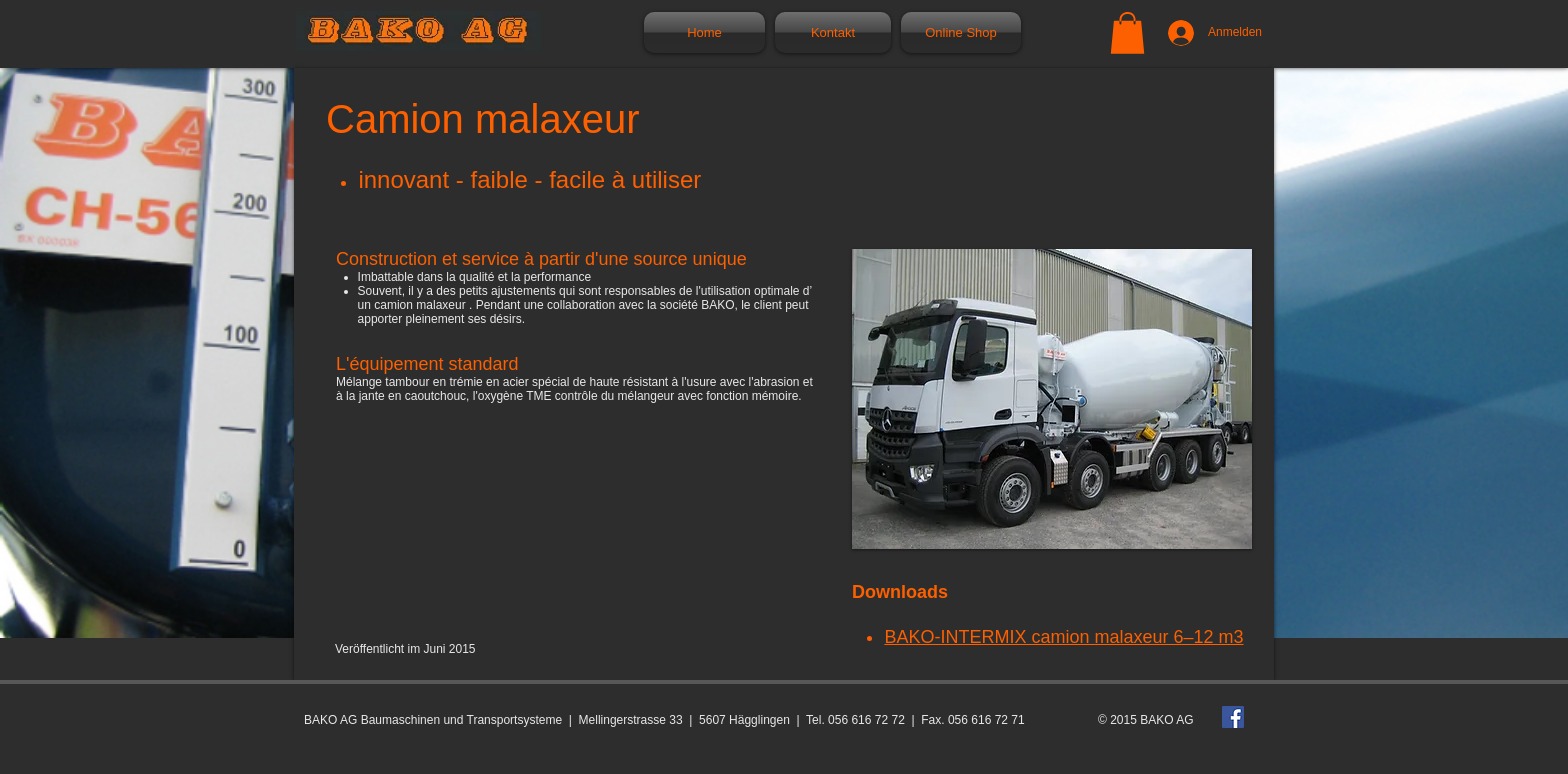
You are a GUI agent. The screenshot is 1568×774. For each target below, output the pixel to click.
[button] (1127, 33)
